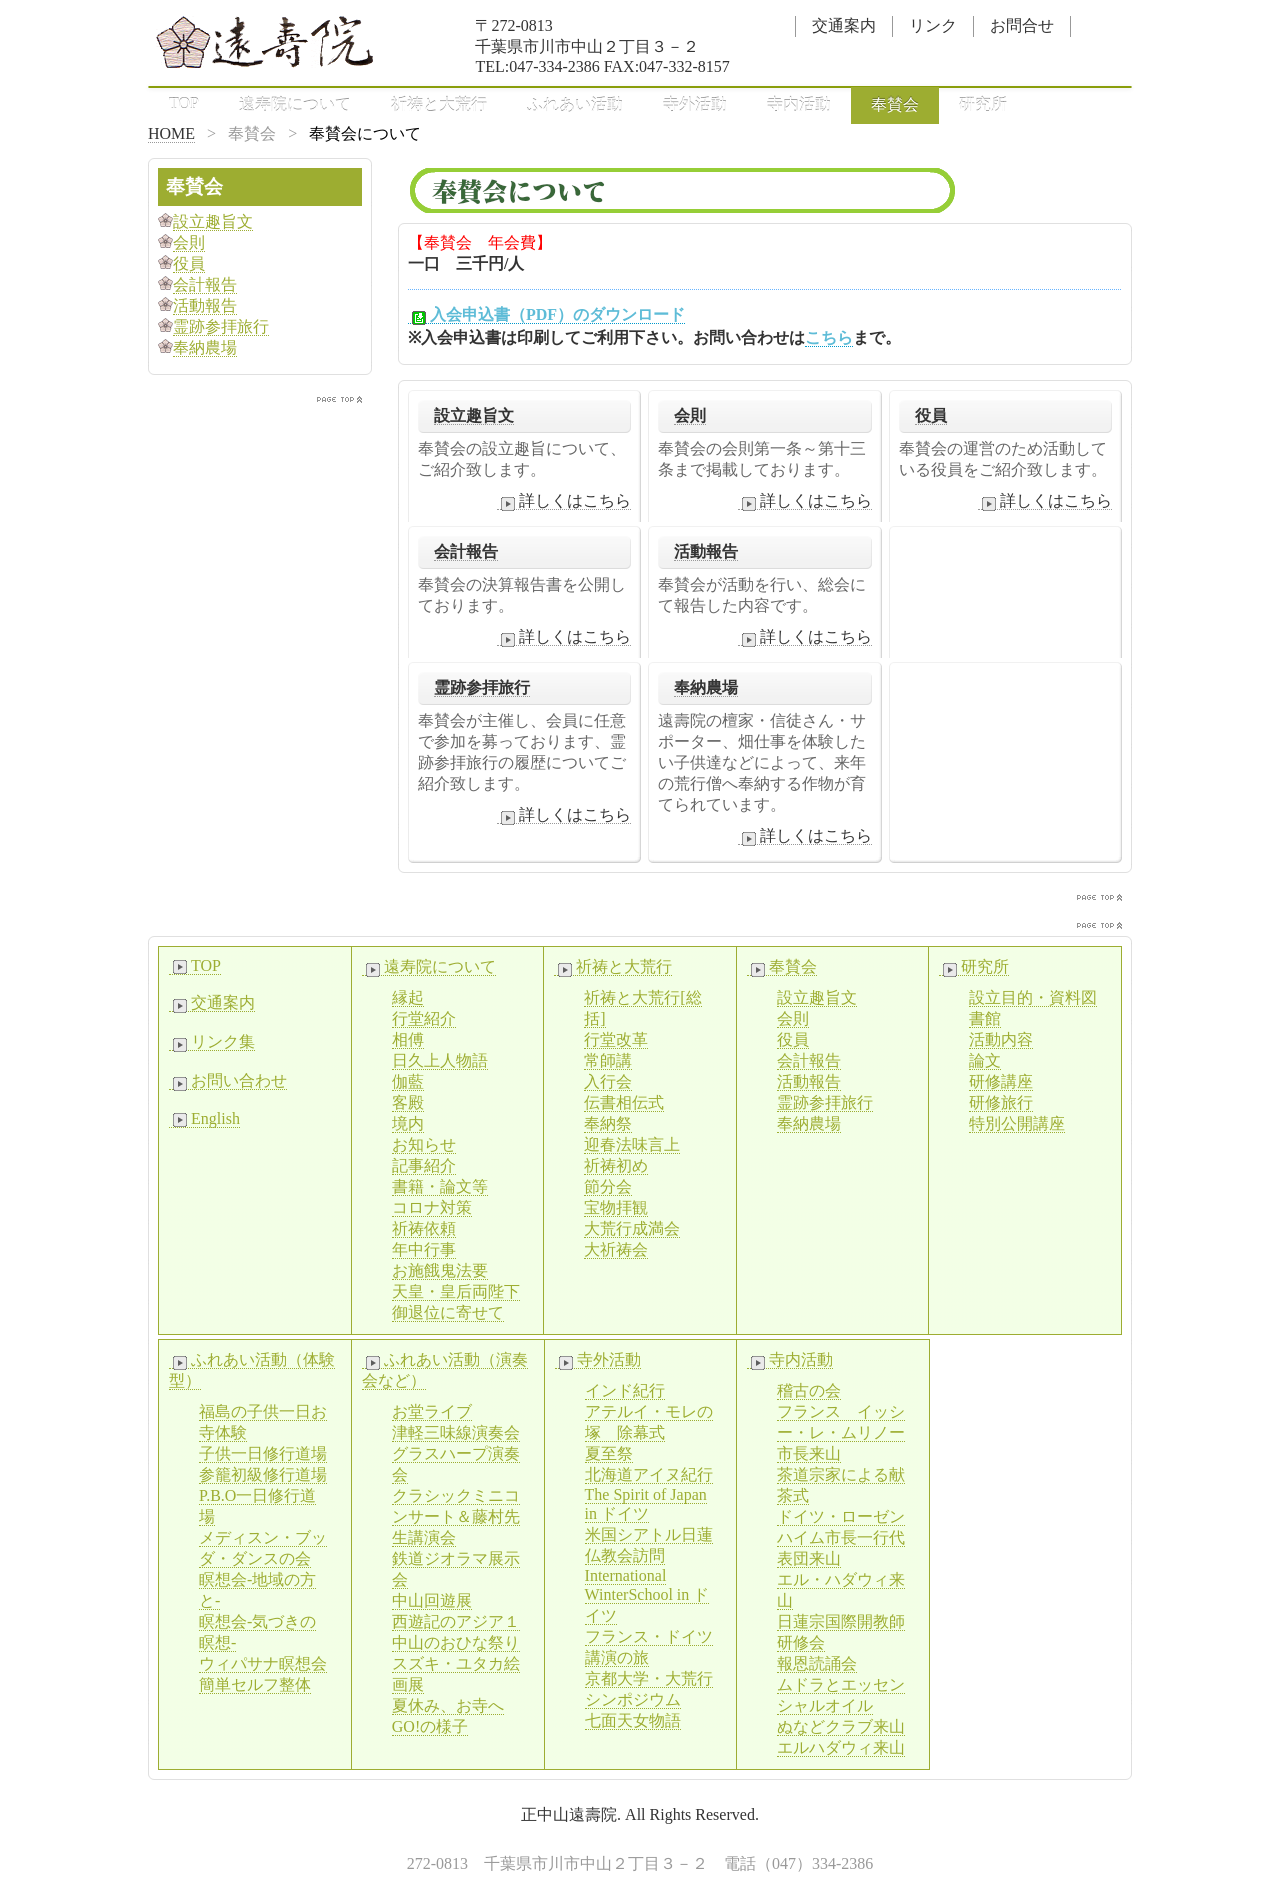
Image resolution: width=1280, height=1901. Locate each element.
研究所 (983, 104)
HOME (171, 133)
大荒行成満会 (632, 1228)
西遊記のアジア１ (456, 1621)
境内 (408, 1123)
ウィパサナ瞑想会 (263, 1663)
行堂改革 (616, 1039)
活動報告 (706, 551)
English (204, 1119)
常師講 (608, 1060)
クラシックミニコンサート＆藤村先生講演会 (456, 1516)
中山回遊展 (432, 1600)
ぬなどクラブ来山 (841, 1726)
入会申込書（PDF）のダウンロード (546, 315)
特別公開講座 (1017, 1123)
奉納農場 (706, 687)
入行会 (608, 1081)
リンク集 (212, 1042)
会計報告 (466, 551)
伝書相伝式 (624, 1102)
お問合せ (1022, 25)
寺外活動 (695, 104)
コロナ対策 (432, 1207)
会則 (690, 415)
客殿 (408, 1102)
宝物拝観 (616, 1207)
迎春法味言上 (632, 1144)
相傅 (408, 1039)
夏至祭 (609, 1453)
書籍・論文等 (440, 1186)
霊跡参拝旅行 (482, 687)
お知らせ (424, 1144)
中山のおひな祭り (456, 1642)
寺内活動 (799, 104)
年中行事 (424, 1249)
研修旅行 (1001, 1102)
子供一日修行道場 (263, 1453)
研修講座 (1001, 1081)
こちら (829, 337)
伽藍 (408, 1081)
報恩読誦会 (817, 1663)
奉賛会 (895, 104)
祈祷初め (616, 1165)
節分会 (608, 1186)
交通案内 (844, 25)
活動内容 (1001, 1039)
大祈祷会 (616, 1249)
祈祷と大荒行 (439, 104)
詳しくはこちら (564, 501)
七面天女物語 (633, 1720)
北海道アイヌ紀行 (649, 1474)
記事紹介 (424, 1165)
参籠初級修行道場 (263, 1474)
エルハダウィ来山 (841, 1747)
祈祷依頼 (424, 1228)
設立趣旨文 (474, 415)
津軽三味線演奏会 (456, 1432)
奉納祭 (608, 1123)
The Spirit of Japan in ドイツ (646, 1504)
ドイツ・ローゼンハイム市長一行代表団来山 (841, 1537)
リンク (933, 25)
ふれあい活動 (575, 104)
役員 (931, 415)
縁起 (408, 997)
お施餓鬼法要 (440, 1270)
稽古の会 (809, 1390)
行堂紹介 (424, 1018)
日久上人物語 (440, 1060)
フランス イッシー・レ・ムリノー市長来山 (841, 1432)
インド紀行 (625, 1390)
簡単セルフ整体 (255, 1684)
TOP (184, 103)
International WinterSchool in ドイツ (647, 1595)
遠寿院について (295, 104)
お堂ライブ (432, 1411)
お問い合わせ (228, 1081)
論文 (985, 1060)
